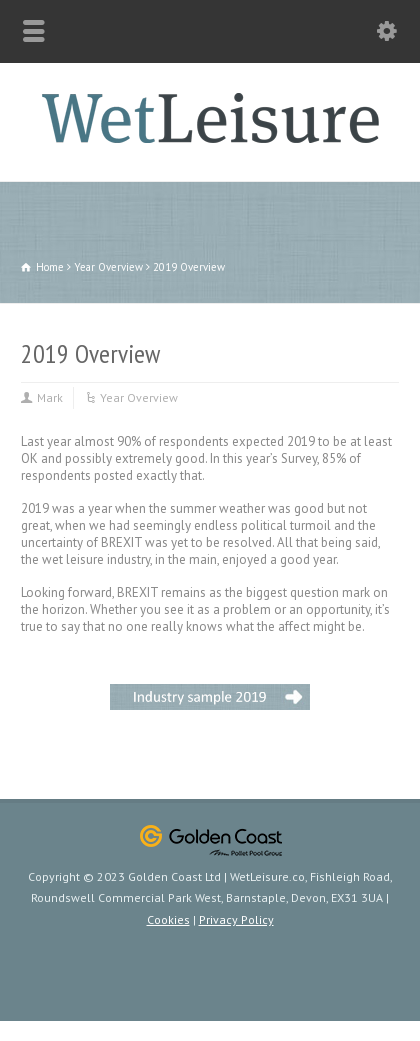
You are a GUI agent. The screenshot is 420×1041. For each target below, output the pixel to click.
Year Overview (139, 397)
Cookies (168, 919)
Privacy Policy (236, 919)
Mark (50, 397)
